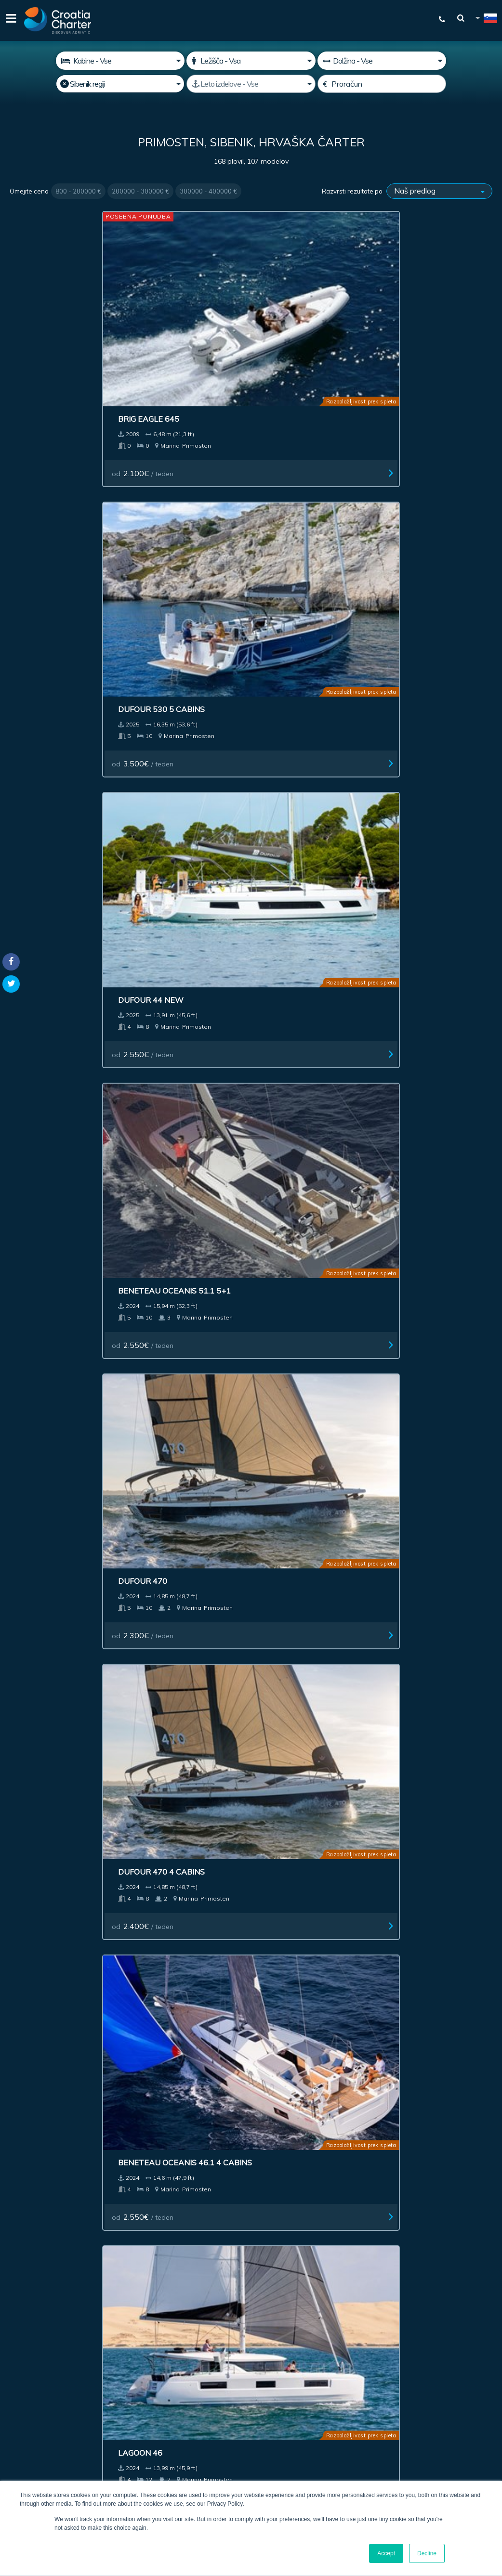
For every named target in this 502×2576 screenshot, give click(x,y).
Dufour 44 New (295, 297)
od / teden (49, 352)
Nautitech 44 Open (425, 669)
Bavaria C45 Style (301, 1029)
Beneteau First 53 (424, 1210)
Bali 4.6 (31, 1400)
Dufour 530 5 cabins (182, 297)
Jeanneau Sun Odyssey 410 (433, 854)
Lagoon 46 (407, 488)
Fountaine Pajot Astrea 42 (51, 1214)
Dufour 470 (41, 488)
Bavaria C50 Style (423, 1029)
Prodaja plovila (112, 2222)
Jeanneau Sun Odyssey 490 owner (433, 1777)
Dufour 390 (163, 1210)
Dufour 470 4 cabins (182, 488)
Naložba (170, 2222)
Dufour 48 (407, 1400)
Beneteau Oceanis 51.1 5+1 (433, 302)
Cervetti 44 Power (180, 669)
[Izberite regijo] (120, 84)
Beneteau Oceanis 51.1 (187, 1029)
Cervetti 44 (41, 669)
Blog (350, 2222)
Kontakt (384, 2222)
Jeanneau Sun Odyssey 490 (310, 1776)
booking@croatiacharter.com (54, 2438)
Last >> (322, 1906)
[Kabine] (120, 61)
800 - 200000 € (78, 191)
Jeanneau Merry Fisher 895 (312, 1214)
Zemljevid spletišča (448, 2222)
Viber (14, 2421)
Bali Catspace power (309, 1400)
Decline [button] (426, 2553)
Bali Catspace (293, 1581)
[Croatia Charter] (58, 20)
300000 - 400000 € (208, 191)
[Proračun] (382, 84)
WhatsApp (24, 2410)
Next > (293, 1906)
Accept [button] (386, 2553)
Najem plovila (43, 2222)
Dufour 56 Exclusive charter (60, 1776)
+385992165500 (46, 2398)
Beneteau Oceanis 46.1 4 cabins (311, 493)
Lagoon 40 (407, 1581)
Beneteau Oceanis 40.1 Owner (187, 1586)
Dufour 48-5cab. (51, 1581)
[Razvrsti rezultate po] (439, 191)
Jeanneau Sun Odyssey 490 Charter (187, 1776)
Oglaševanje (222, 2222)
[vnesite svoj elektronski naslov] (266, 2329)
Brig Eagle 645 (47, 297)
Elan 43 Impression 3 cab (307, 674)
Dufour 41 (38, 849)
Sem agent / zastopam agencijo (257, 2354)
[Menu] (9, 20)
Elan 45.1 (158, 1400)
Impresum (278, 2222)
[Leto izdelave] (251, 84)
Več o (320, 2222)
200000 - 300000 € (140, 191)
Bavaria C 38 (42, 1029)
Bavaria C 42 (289, 849)
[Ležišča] (251, 61)
